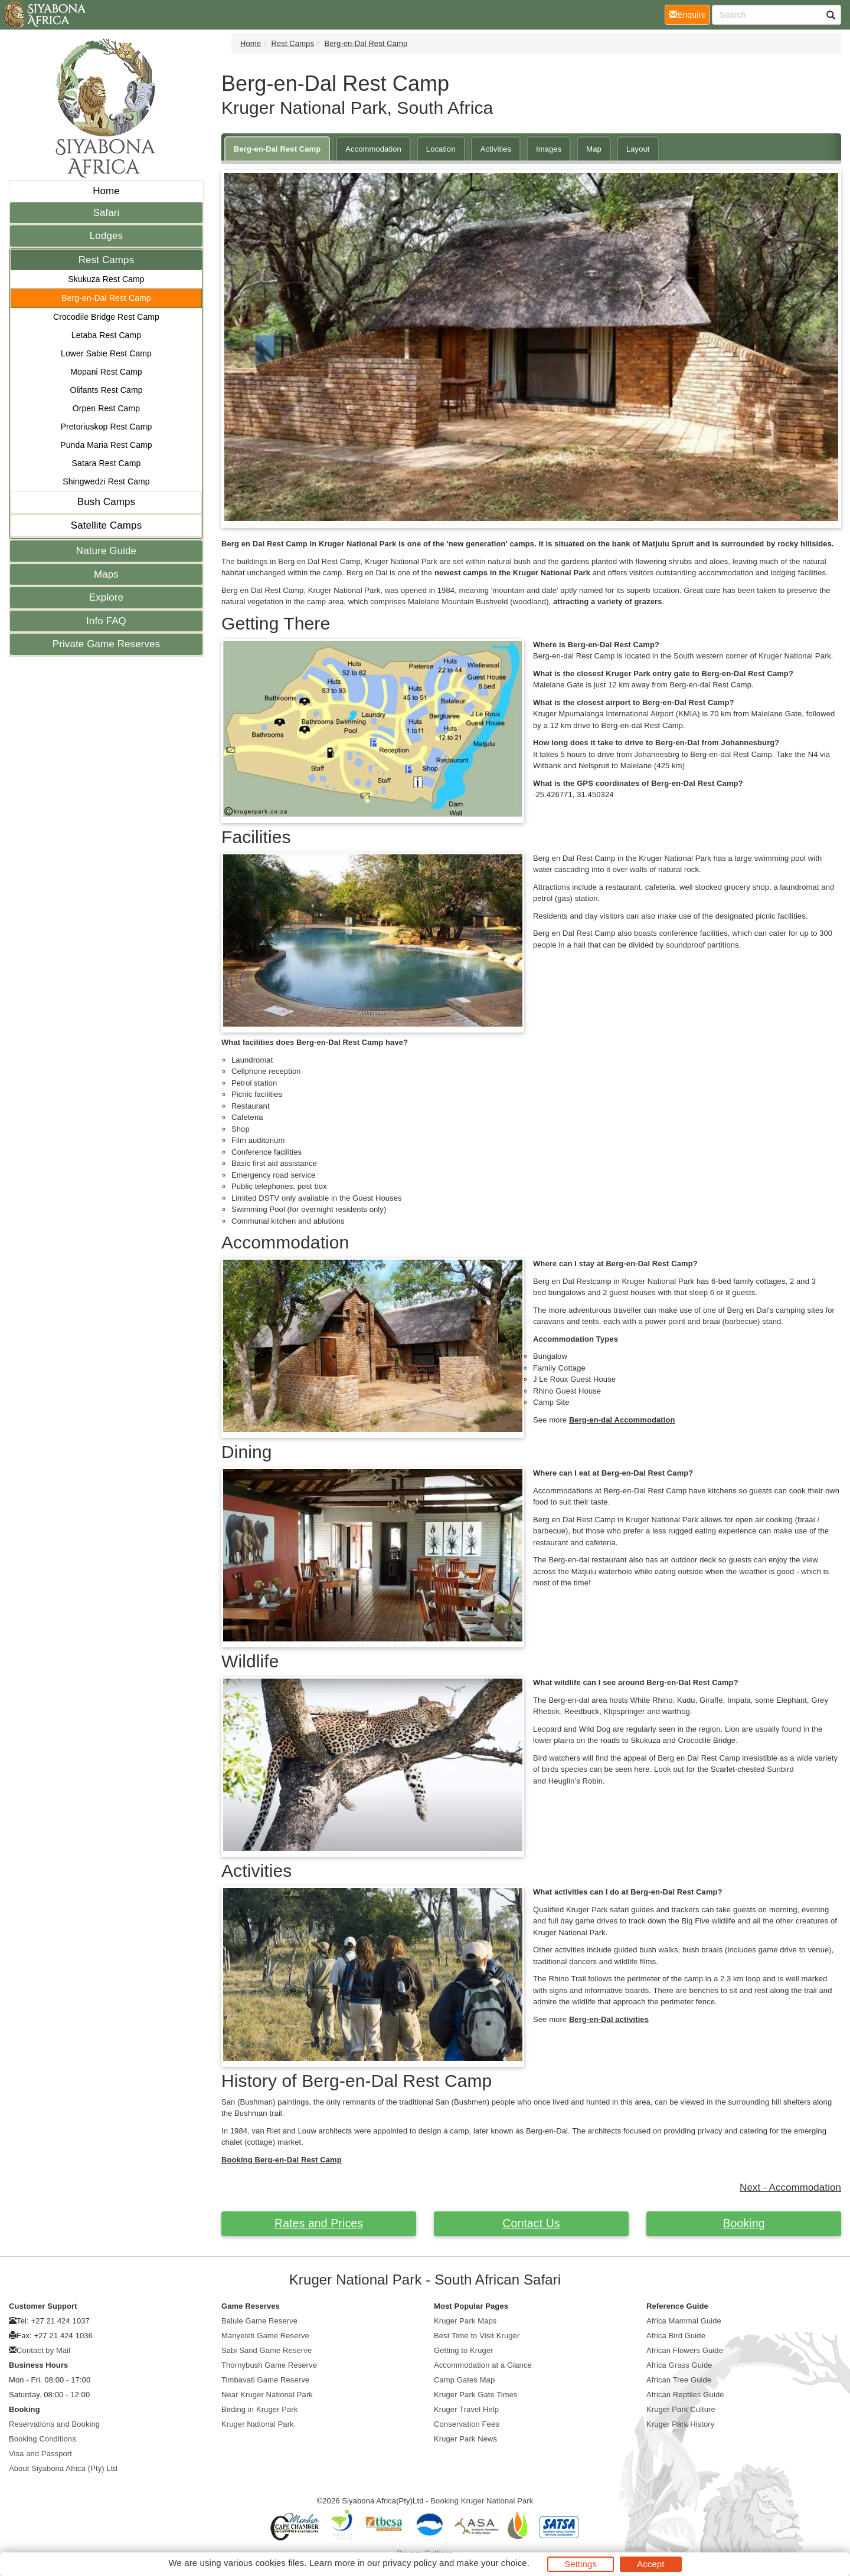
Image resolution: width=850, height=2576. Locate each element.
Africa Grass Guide (679, 2365)
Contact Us (531, 2223)
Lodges (106, 235)
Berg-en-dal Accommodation (622, 1419)
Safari (106, 212)
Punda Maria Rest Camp (106, 445)
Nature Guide (106, 550)
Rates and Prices (318, 2223)
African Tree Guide (678, 2379)
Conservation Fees (466, 2424)
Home (106, 190)
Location (441, 149)
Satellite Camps (106, 525)
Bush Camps (106, 501)
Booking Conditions (42, 2438)
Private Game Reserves (107, 644)
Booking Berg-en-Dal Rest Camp (281, 2159)
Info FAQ (106, 621)
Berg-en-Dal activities (609, 2019)
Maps (106, 574)
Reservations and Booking (54, 2424)
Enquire (689, 13)
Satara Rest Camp (106, 463)
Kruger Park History (680, 2424)
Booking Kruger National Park (481, 2500)
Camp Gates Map (464, 2379)
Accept (650, 2564)
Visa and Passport (40, 2453)
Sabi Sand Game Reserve (266, 2350)
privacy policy (409, 2563)
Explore (106, 597)
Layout (638, 149)
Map (593, 149)
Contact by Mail (43, 2350)
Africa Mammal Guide (683, 2320)
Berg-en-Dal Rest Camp (106, 298)
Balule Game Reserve (259, 2320)
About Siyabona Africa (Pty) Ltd (63, 2468)
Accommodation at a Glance (483, 2365)
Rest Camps (107, 260)
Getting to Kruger (463, 2350)
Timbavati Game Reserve (265, 2379)
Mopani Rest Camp (106, 371)
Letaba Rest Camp (106, 335)
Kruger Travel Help (466, 2409)
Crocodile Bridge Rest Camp (106, 317)
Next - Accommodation (790, 2187)
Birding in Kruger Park (259, 2409)
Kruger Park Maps (465, 2320)
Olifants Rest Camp (106, 390)
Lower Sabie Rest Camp (106, 353)
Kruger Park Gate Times (476, 2394)
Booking (743, 2223)
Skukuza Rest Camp (106, 279)
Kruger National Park (257, 2424)
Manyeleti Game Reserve (265, 2335)
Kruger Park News (465, 2438)
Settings (580, 2564)
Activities (495, 149)
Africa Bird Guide (675, 2335)
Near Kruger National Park (267, 2394)
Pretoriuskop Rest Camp (106, 426)
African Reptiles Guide (685, 2394)
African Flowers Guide (684, 2350)
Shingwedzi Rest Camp (106, 481)
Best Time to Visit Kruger (476, 2335)
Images (548, 149)
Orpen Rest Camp (106, 408)
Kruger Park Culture (680, 2409)
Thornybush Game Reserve (269, 2365)
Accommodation (373, 149)
